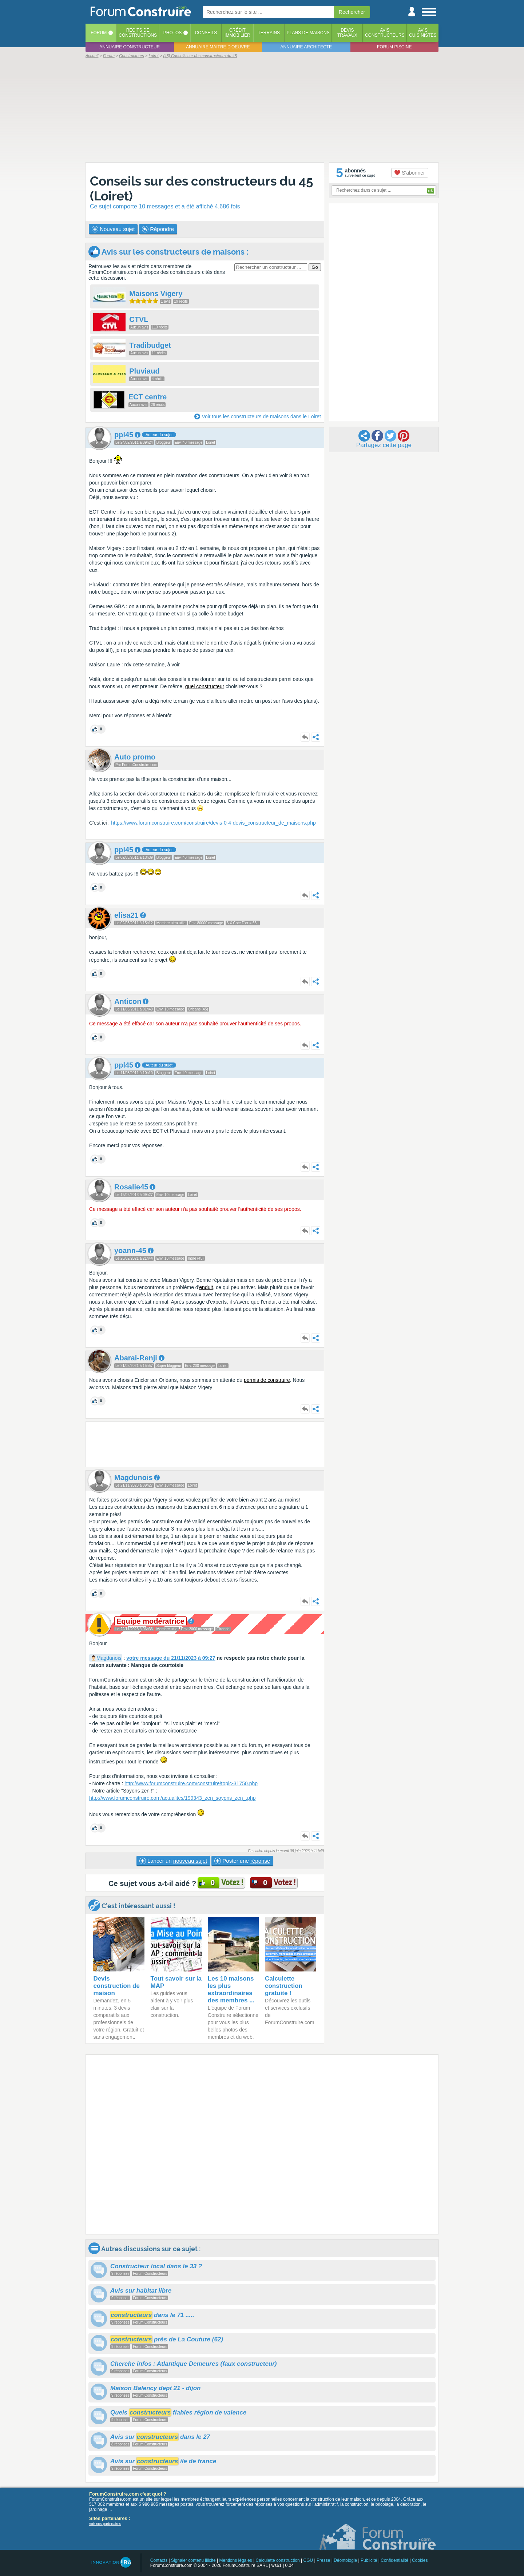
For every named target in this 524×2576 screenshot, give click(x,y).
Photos (172, 32)
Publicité (369, 2560)
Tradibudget (150, 345)
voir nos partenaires (105, 2524)
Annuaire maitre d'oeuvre (218, 46)
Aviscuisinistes (422, 33)
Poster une (242, 1861)
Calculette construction (277, 2560)
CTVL (138, 319)
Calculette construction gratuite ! (283, 1986)
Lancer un (173, 1861)
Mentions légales (235, 2560)
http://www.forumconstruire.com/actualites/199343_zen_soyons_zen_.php (172, 1798)
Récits (138, 33)
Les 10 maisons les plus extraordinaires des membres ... (231, 1989)
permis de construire (267, 1380)
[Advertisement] (262, 110)
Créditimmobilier (237, 33)
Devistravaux (347, 33)
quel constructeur (204, 686)
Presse (323, 2560)
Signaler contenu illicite (193, 2560)
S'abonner (409, 173)
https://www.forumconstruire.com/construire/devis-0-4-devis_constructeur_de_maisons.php (213, 823)
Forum (99, 32)
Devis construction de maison (116, 1986)
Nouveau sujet (113, 229)
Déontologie (345, 2560)
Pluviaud (144, 371)
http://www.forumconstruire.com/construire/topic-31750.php (191, 1783)
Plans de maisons (308, 32)
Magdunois (109, 1658)
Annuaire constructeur (129, 46)
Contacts (158, 2560)
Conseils (206, 32)
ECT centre (147, 397)
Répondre (158, 229)
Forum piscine (394, 46)
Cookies (420, 2560)
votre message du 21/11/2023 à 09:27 (170, 1658)
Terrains (269, 32)
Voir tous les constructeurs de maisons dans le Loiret (261, 416)
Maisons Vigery (155, 294)
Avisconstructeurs (385, 33)
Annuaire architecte (306, 46)
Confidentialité (394, 2560)
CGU (308, 2560)
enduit (206, 1287)
